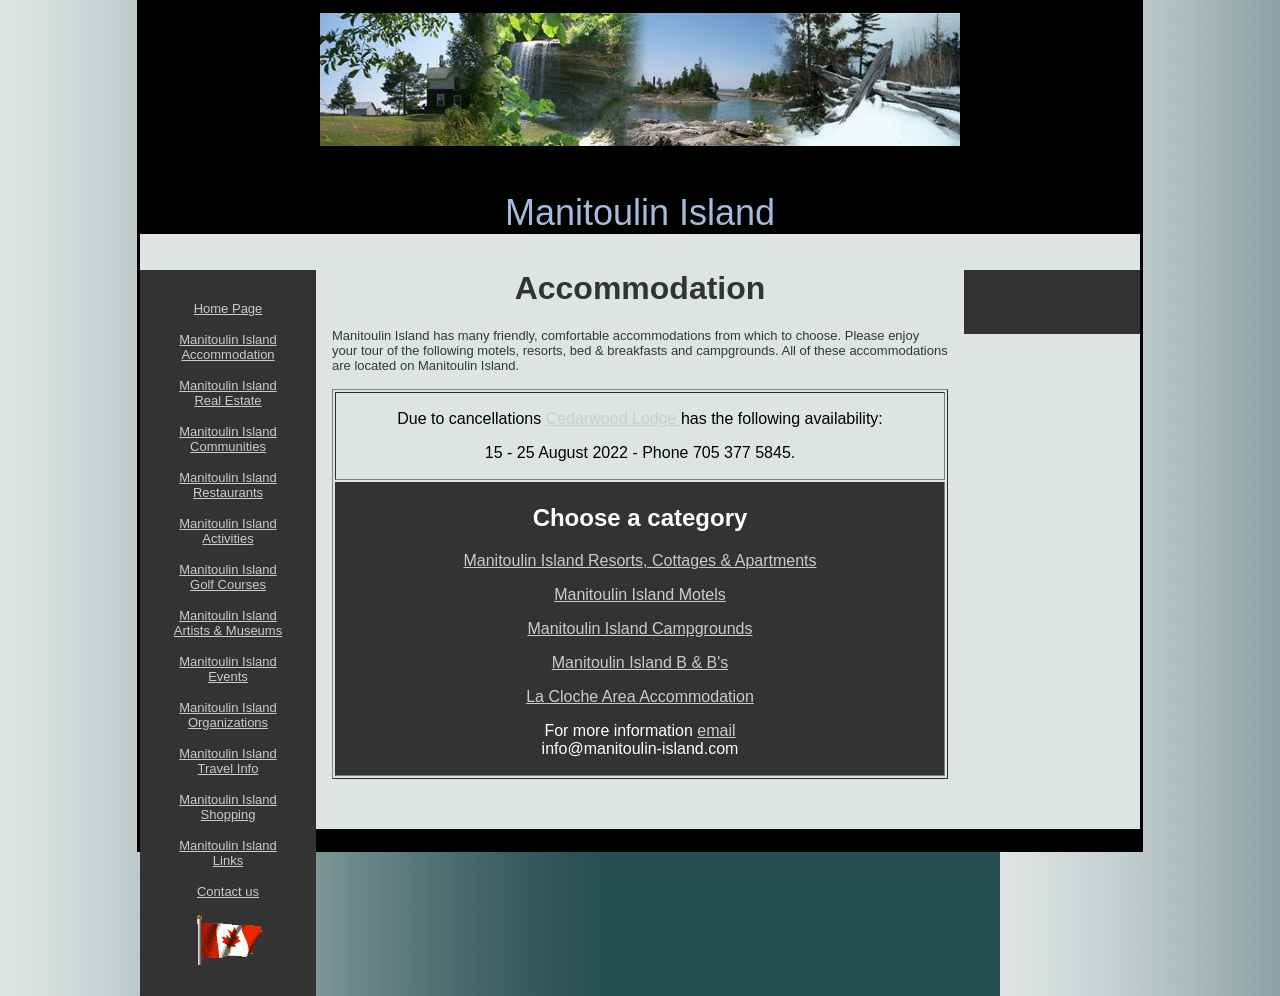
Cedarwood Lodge (613, 418)
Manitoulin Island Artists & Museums (228, 623)
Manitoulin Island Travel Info (228, 761)
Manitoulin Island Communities (228, 439)
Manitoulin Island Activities (228, 531)
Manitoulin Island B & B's (640, 662)
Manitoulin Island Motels (640, 594)
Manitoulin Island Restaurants (228, 485)
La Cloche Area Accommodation (640, 696)
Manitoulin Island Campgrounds (639, 628)
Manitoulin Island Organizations (228, 715)
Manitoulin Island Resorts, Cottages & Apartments (639, 560)
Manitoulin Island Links (228, 853)
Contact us (228, 891)
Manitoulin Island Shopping (228, 807)
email (716, 730)
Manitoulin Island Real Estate (228, 393)
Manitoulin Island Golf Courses (228, 577)
